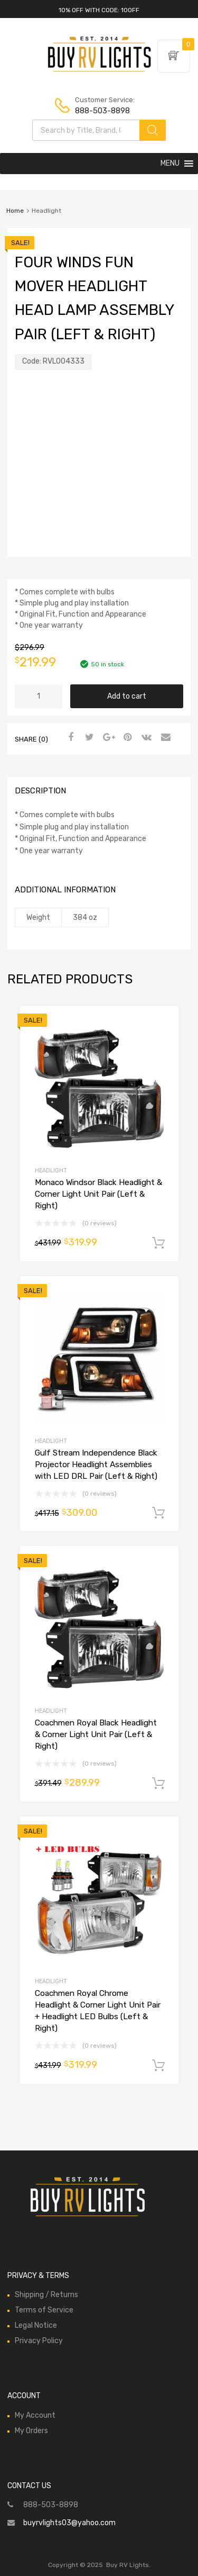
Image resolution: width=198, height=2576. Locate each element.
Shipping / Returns (46, 2294)
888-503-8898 (101, 110)
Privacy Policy (39, 2340)
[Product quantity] (38, 696)
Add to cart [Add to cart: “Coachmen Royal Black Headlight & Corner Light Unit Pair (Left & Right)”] (158, 1784)
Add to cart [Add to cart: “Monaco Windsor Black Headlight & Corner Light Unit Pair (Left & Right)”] (158, 1243)
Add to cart (126, 696)
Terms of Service (44, 2310)
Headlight (51, 1170)
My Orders (31, 2430)
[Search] (152, 130)
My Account (35, 2415)
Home (15, 210)
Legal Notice (36, 2325)
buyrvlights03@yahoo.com (69, 2522)
